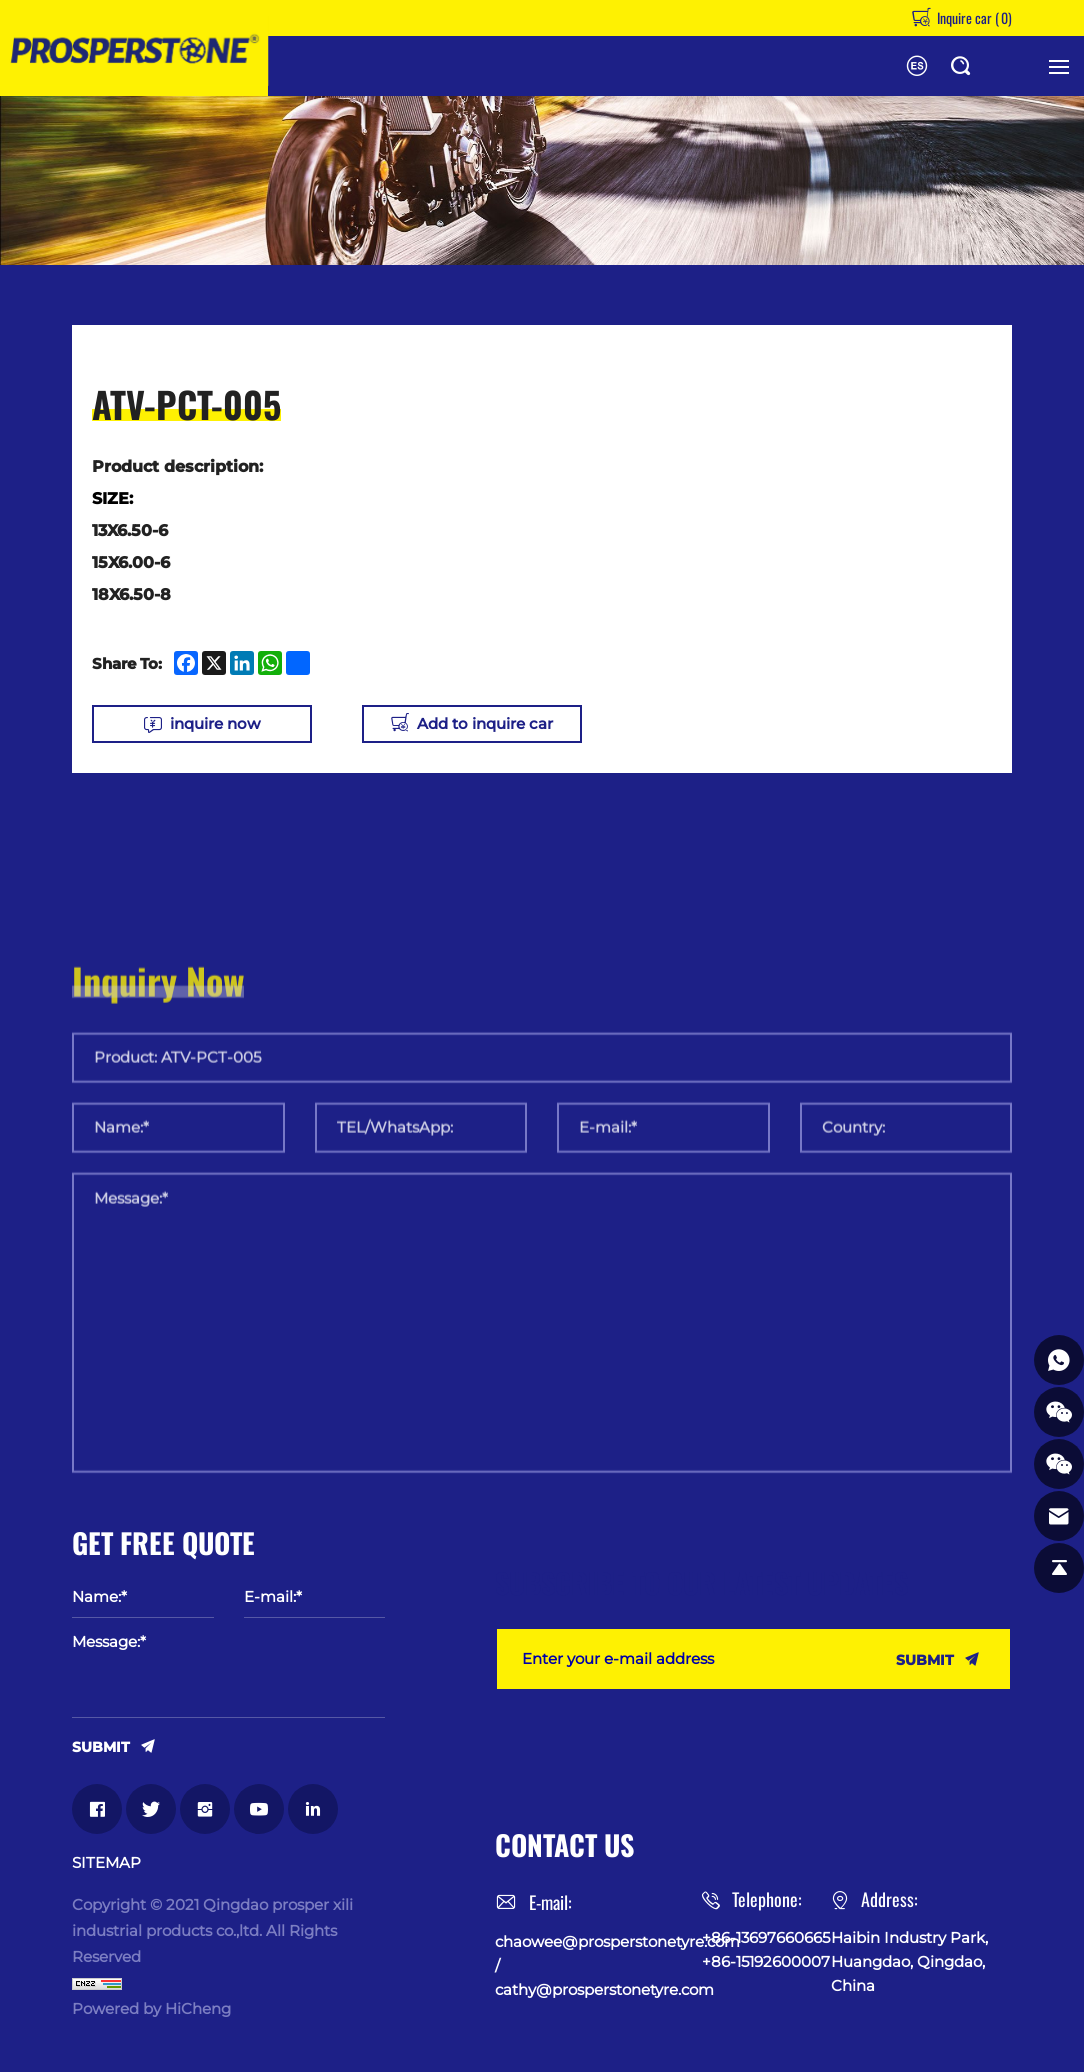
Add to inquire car (485, 723)
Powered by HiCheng (151, 2008)
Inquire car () (973, 17)
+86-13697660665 (766, 1937)
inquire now (215, 723)
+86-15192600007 (766, 1961)
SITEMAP (106, 1863)
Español (917, 66)
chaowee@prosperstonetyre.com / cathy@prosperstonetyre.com (598, 1965)
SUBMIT (101, 1746)
